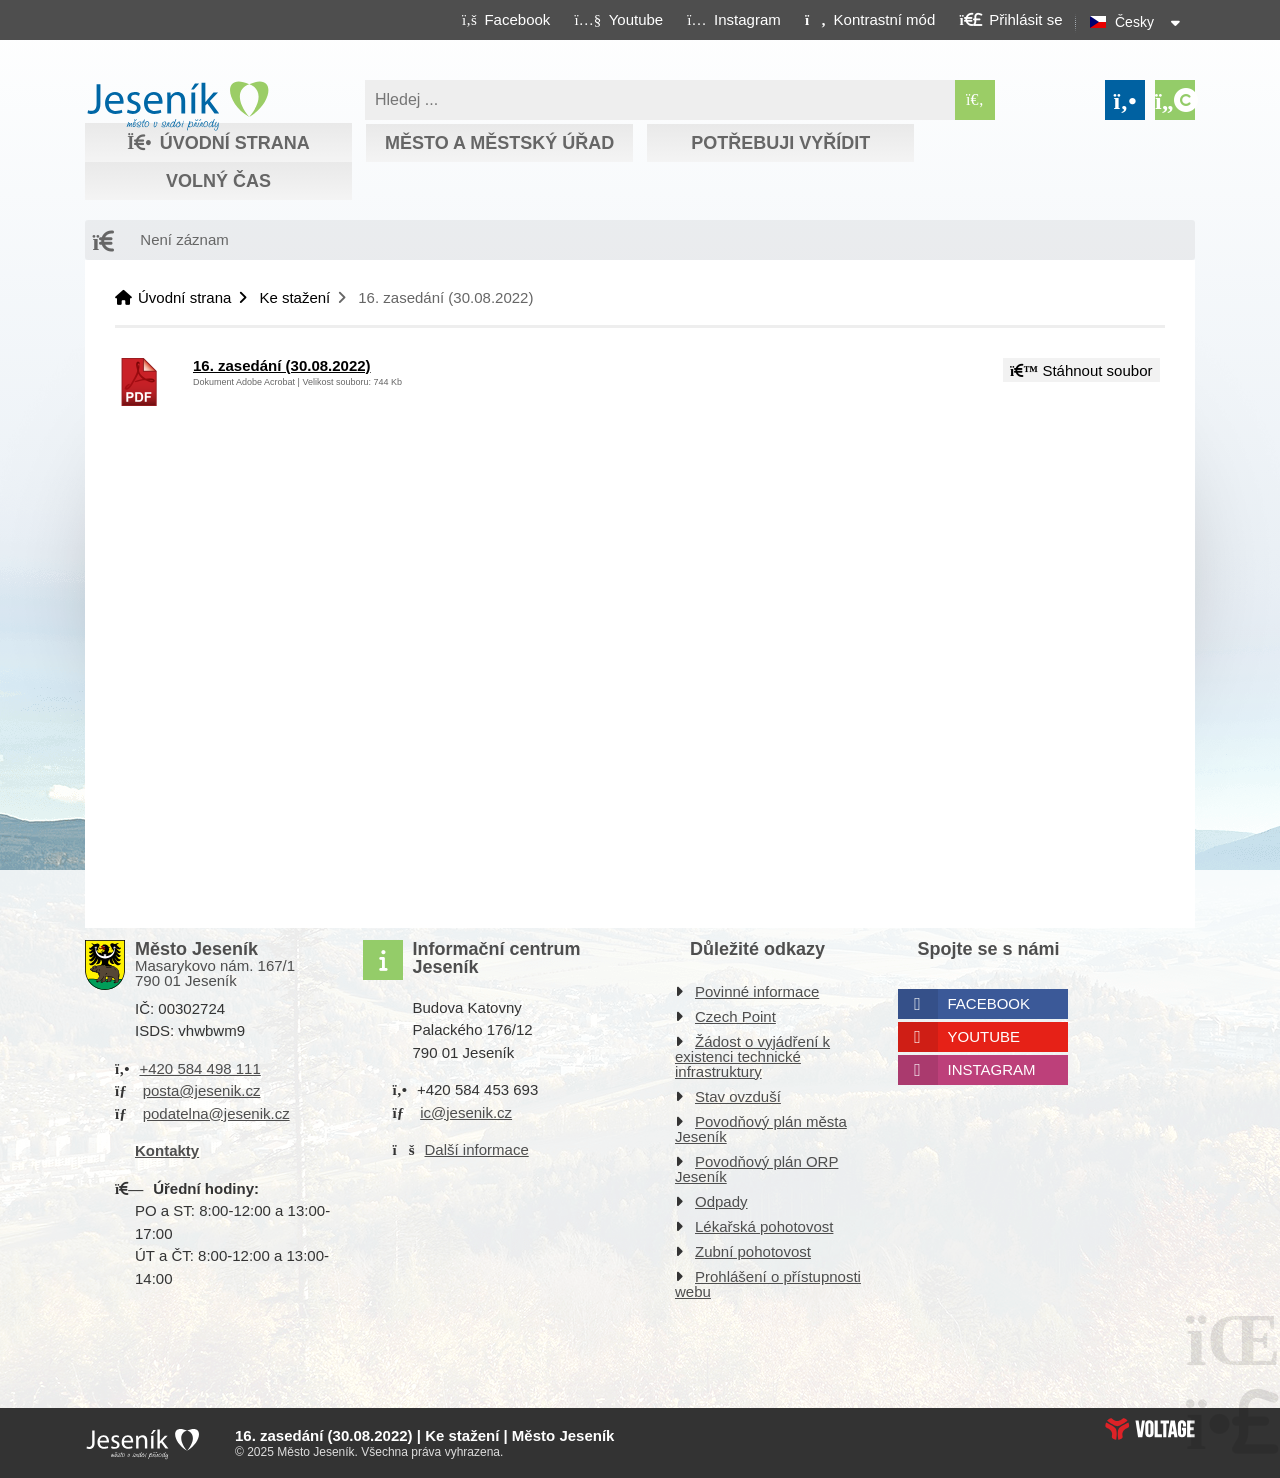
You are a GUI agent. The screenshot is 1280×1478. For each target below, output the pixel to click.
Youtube (984, 1036)
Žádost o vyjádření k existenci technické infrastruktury (752, 1056)
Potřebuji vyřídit (780, 143)
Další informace (477, 1149)
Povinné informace (757, 991)
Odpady (721, 1201)
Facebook (989, 1003)
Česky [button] (1134, 22)
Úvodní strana (177, 106)
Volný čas (218, 181)
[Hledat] (975, 100)
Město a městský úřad (499, 143)
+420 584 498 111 (199, 1068)
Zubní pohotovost (753, 1251)
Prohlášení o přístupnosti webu (768, 1284)
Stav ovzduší (738, 1096)
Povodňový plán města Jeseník (761, 1129)
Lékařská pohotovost (764, 1226)
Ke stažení (294, 297)
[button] (869, 19)
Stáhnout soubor (1081, 370)
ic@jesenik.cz (466, 1112)
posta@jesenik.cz (202, 1090)
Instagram (992, 1069)
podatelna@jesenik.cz (216, 1113)
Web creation (1150, 1429)
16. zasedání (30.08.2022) (282, 365)
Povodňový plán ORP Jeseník (756, 1169)
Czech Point (735, 1016)
